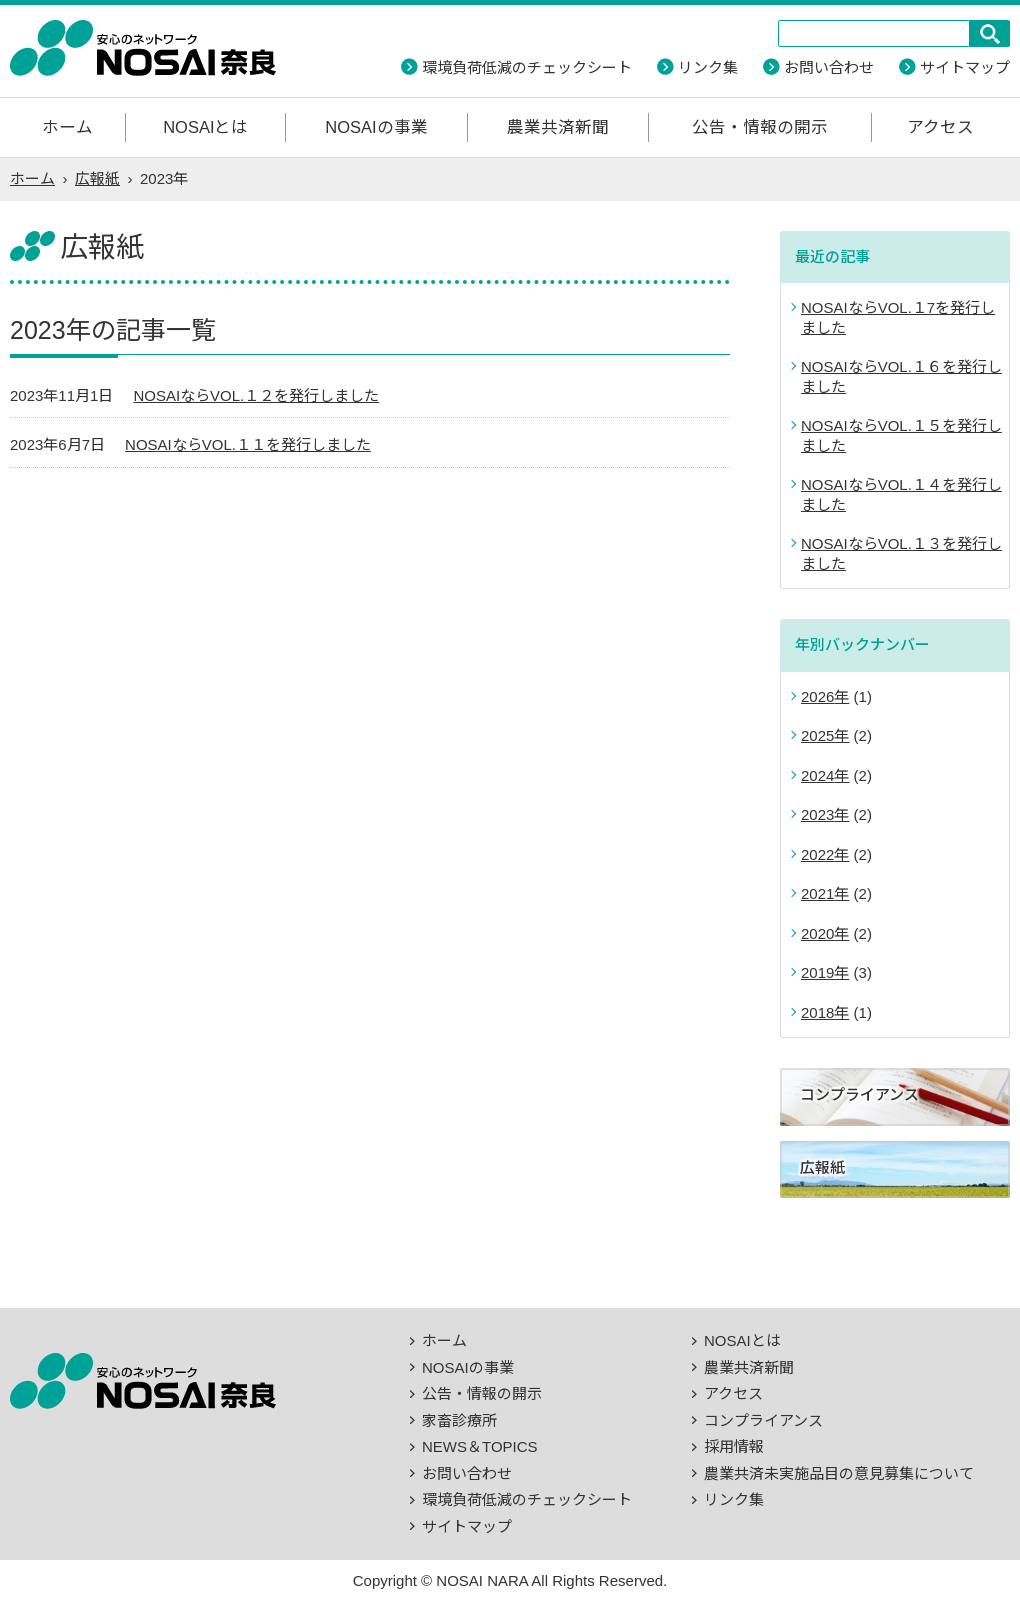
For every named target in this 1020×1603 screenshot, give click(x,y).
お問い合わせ (829, 67)
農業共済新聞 (558, 127)
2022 (817, 854)
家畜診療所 (459, 1420)
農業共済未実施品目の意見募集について (839, 1473)
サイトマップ (965, 67)
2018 (817, 1012)
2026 (817, 696)
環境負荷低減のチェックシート (527, 67)
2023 (817, 814)
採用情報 (734, 1446)
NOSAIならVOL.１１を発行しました (248, 444)
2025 (817, 735)
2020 (817, 933)
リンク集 (708, 67)
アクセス (940, 127)
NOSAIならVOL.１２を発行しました (256, 395)
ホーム (67, 127)
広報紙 (97, 178)
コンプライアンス (763, 1420)
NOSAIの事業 (376, 127)
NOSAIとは (205, 127)
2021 (817, 893)
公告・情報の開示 (760, 127)
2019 (817, 972)
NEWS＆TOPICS (480, 1446)
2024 (817, 775)
